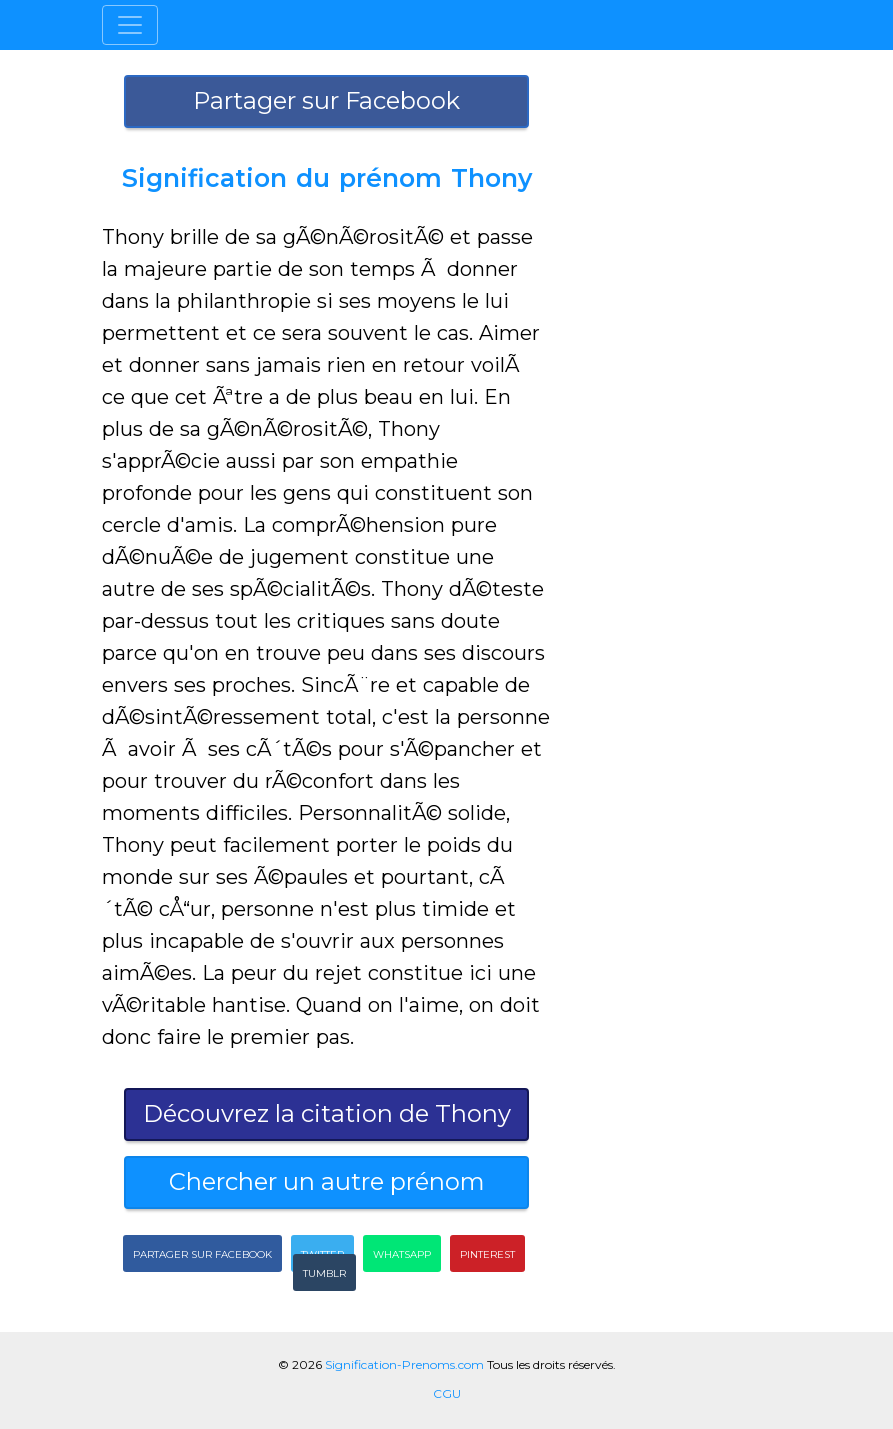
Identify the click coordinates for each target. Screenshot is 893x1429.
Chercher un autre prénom (327, 1181)
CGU (447, 1393)
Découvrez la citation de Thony (327, 1113)
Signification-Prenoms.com (404, 1364)
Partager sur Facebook (326, 100)
